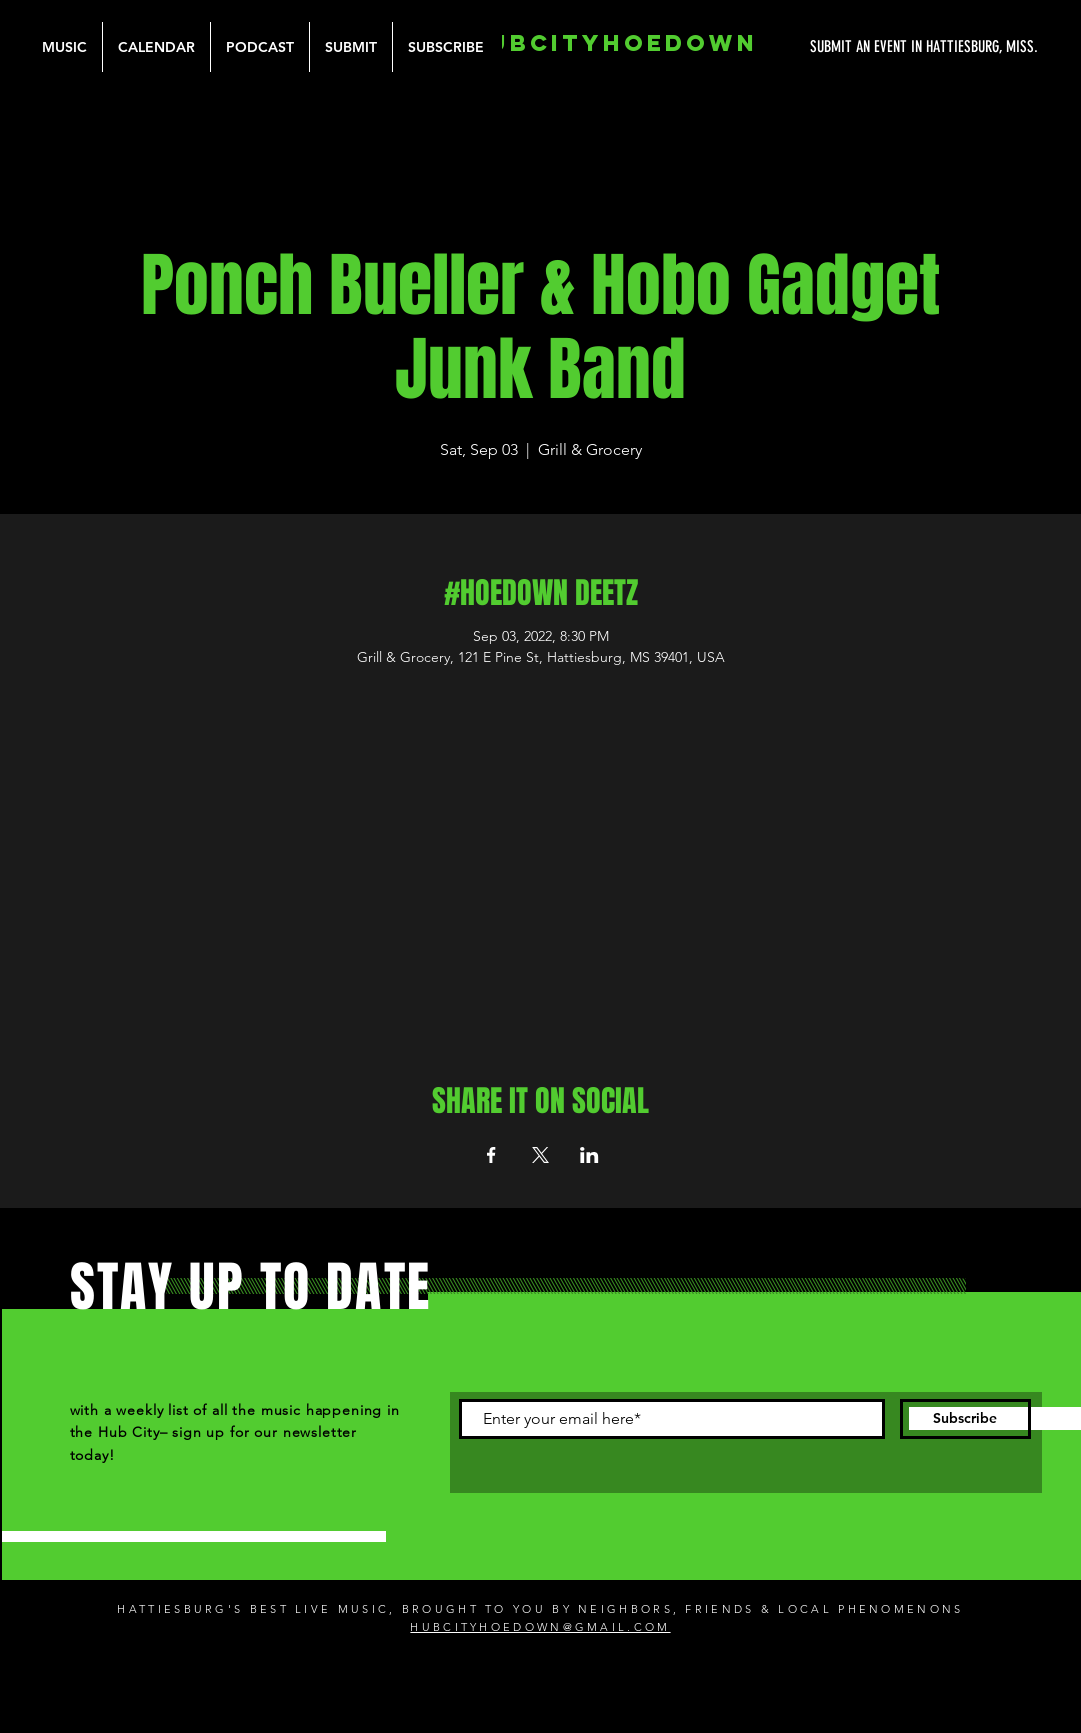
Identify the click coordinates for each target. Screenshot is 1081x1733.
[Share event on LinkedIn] (589, 1155)
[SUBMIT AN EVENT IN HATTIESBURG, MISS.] (849, 47)
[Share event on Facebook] (491, 1155)
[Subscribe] (965, 1419)
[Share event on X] (540, 1155)
